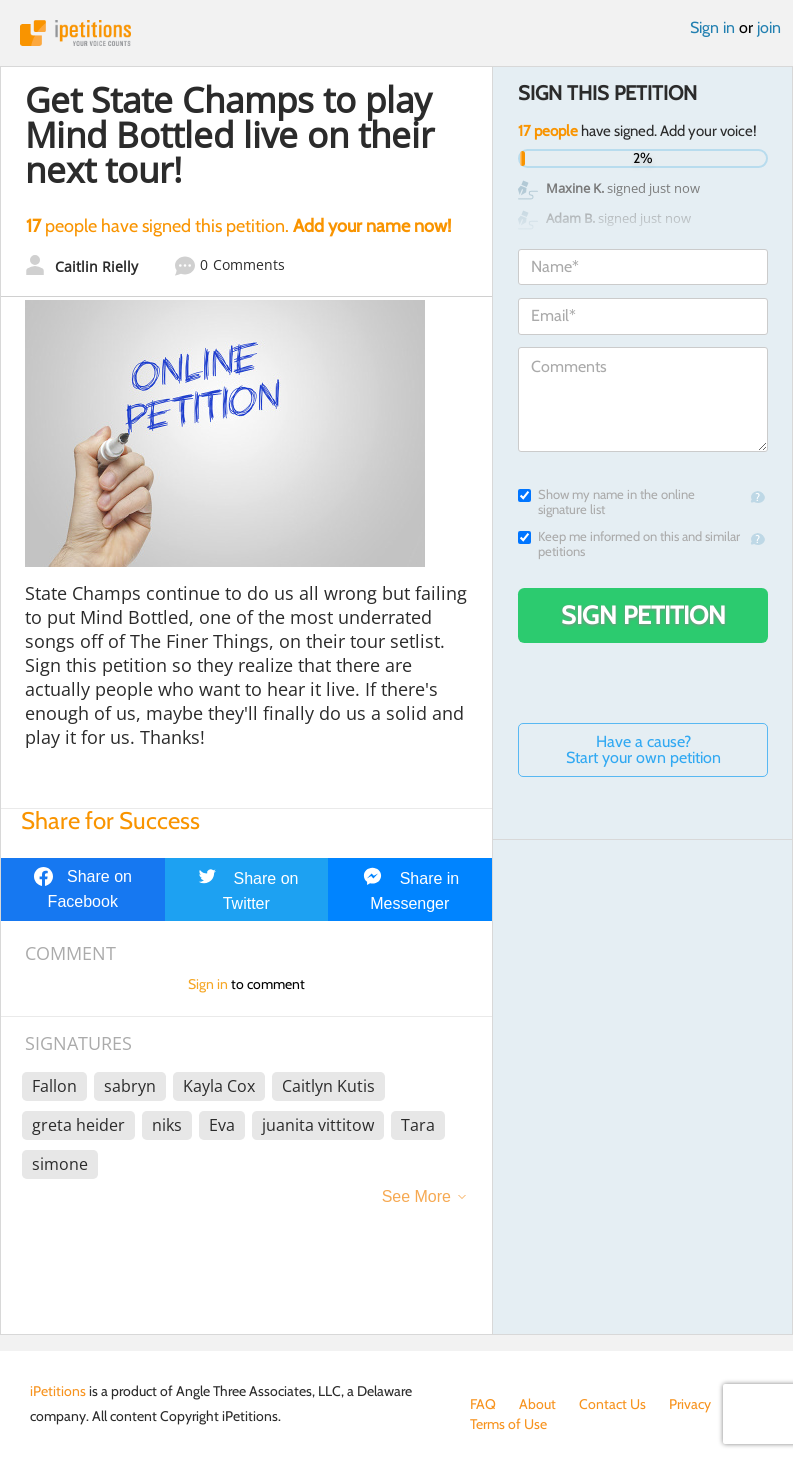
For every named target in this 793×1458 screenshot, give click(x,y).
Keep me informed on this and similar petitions (629, 544)
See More (416, 1196)
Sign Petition (643, 615)
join (769, 27)
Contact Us (612, 1404)
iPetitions (396, 33)
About (537, 1404)
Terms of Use (508, 1424)
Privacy (690, 1404)
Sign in (712, 27)
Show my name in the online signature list (606, 502)
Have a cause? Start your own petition (643, 749)
